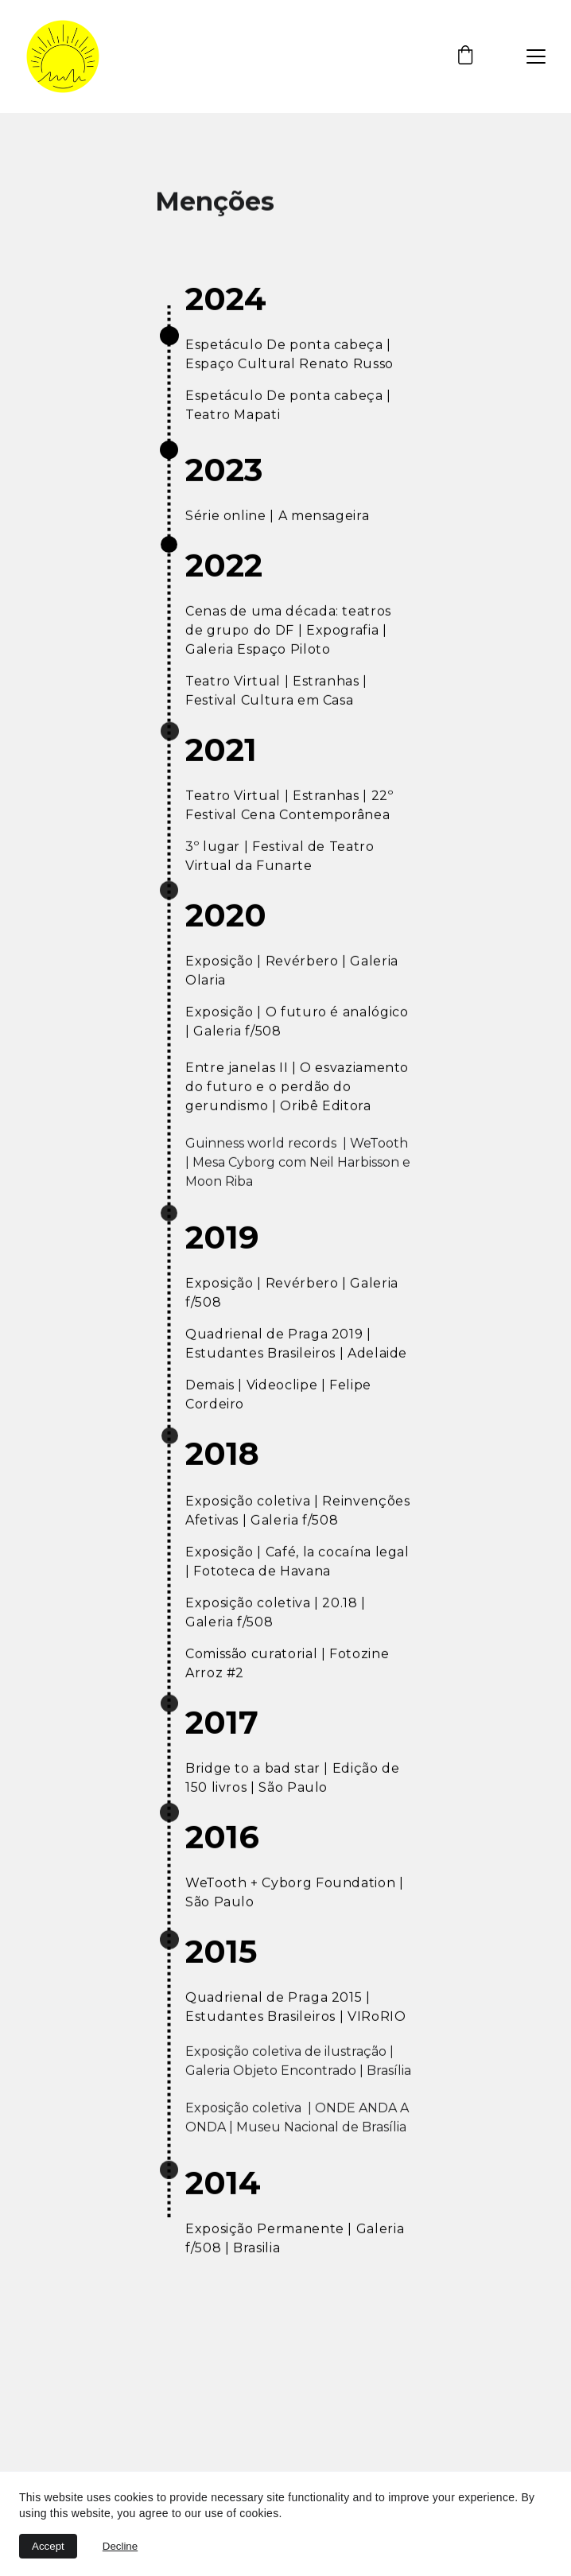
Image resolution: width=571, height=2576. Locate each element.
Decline (120, 2546)
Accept (48, 2546)
